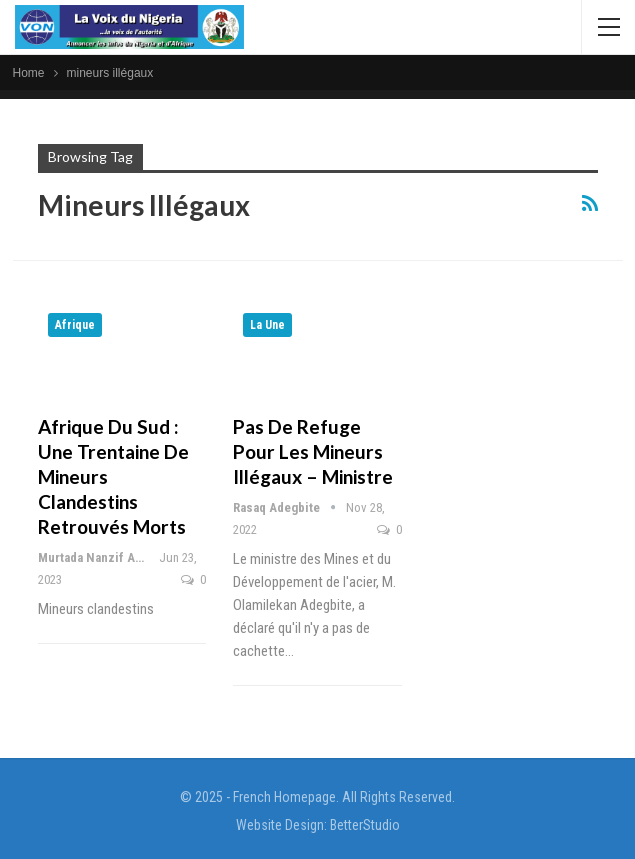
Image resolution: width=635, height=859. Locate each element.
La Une (267, 325)
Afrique (75, 325)
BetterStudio (365, 825)
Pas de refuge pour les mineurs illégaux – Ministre (313, 451)
